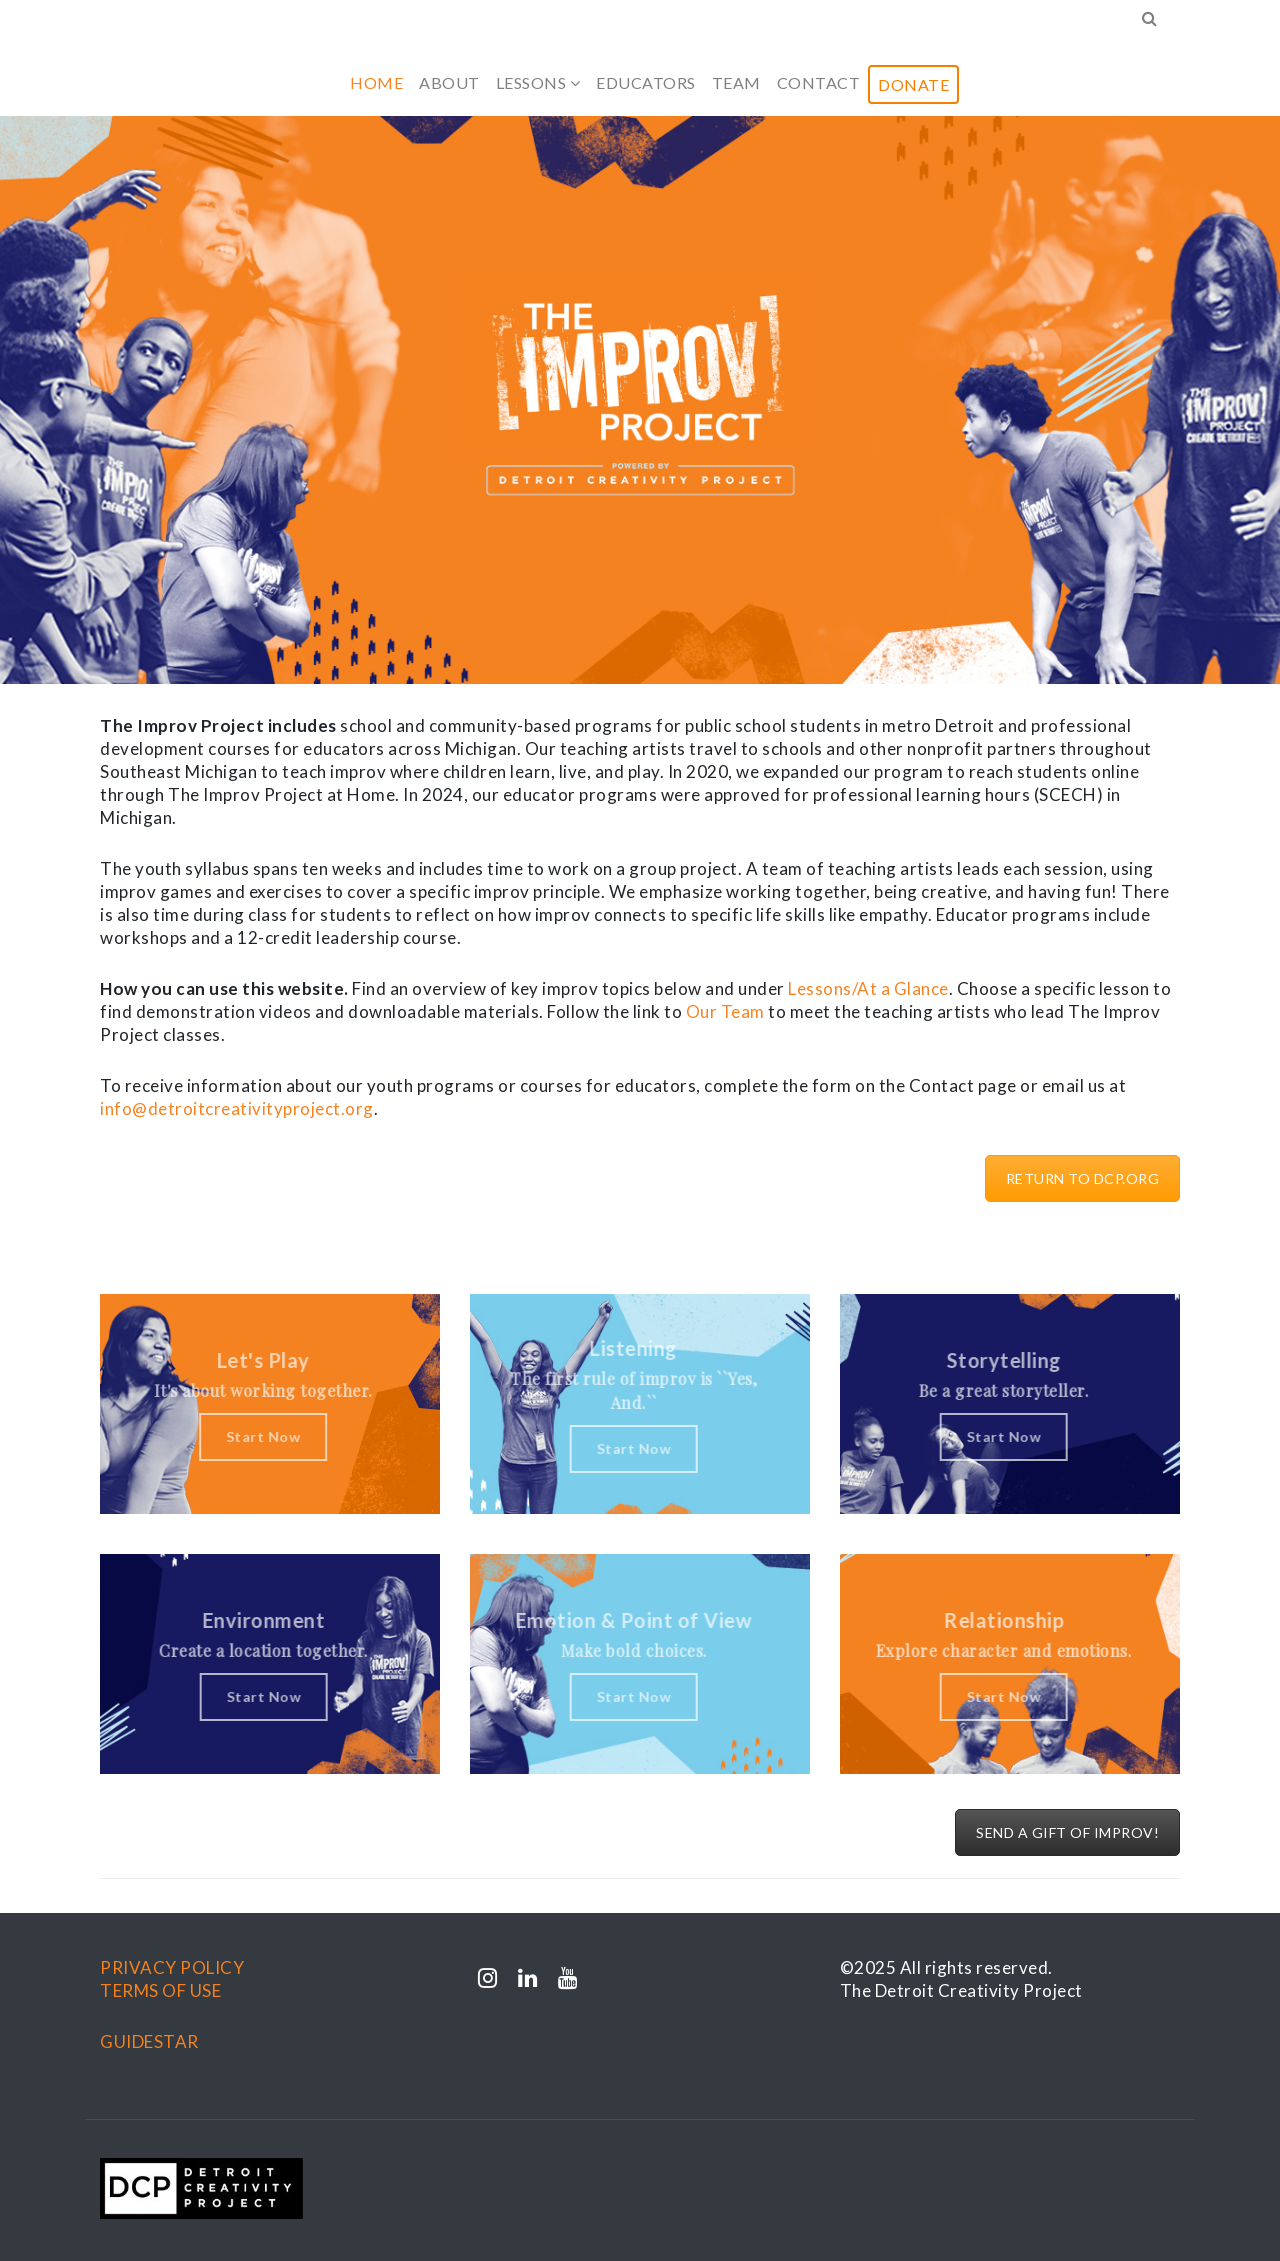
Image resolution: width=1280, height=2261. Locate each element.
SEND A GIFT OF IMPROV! (1067, 1832)
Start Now (254, 1436)
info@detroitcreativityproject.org (237, 1108)
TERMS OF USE (160, 1990)
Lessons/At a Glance (868, 988)
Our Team (725, 1011)
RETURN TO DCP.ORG (1083, 1178)
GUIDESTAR (149, 2041)
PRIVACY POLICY (172, 1967)
